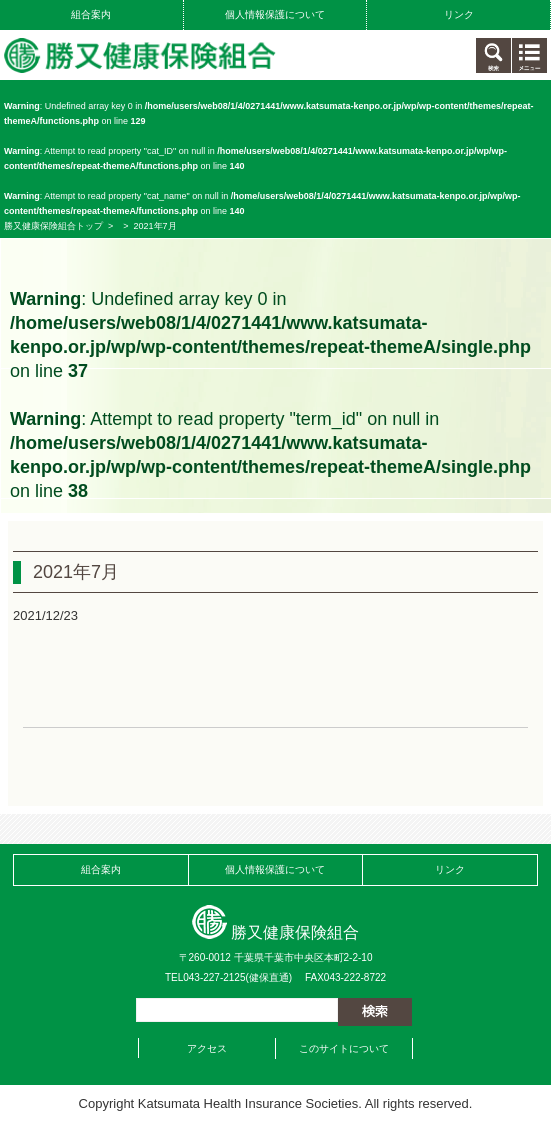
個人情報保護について (275, 14)
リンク (459, 14)
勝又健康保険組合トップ (53, 226)
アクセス (207, 1048)
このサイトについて (344, 1048)
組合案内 (91, 14)
